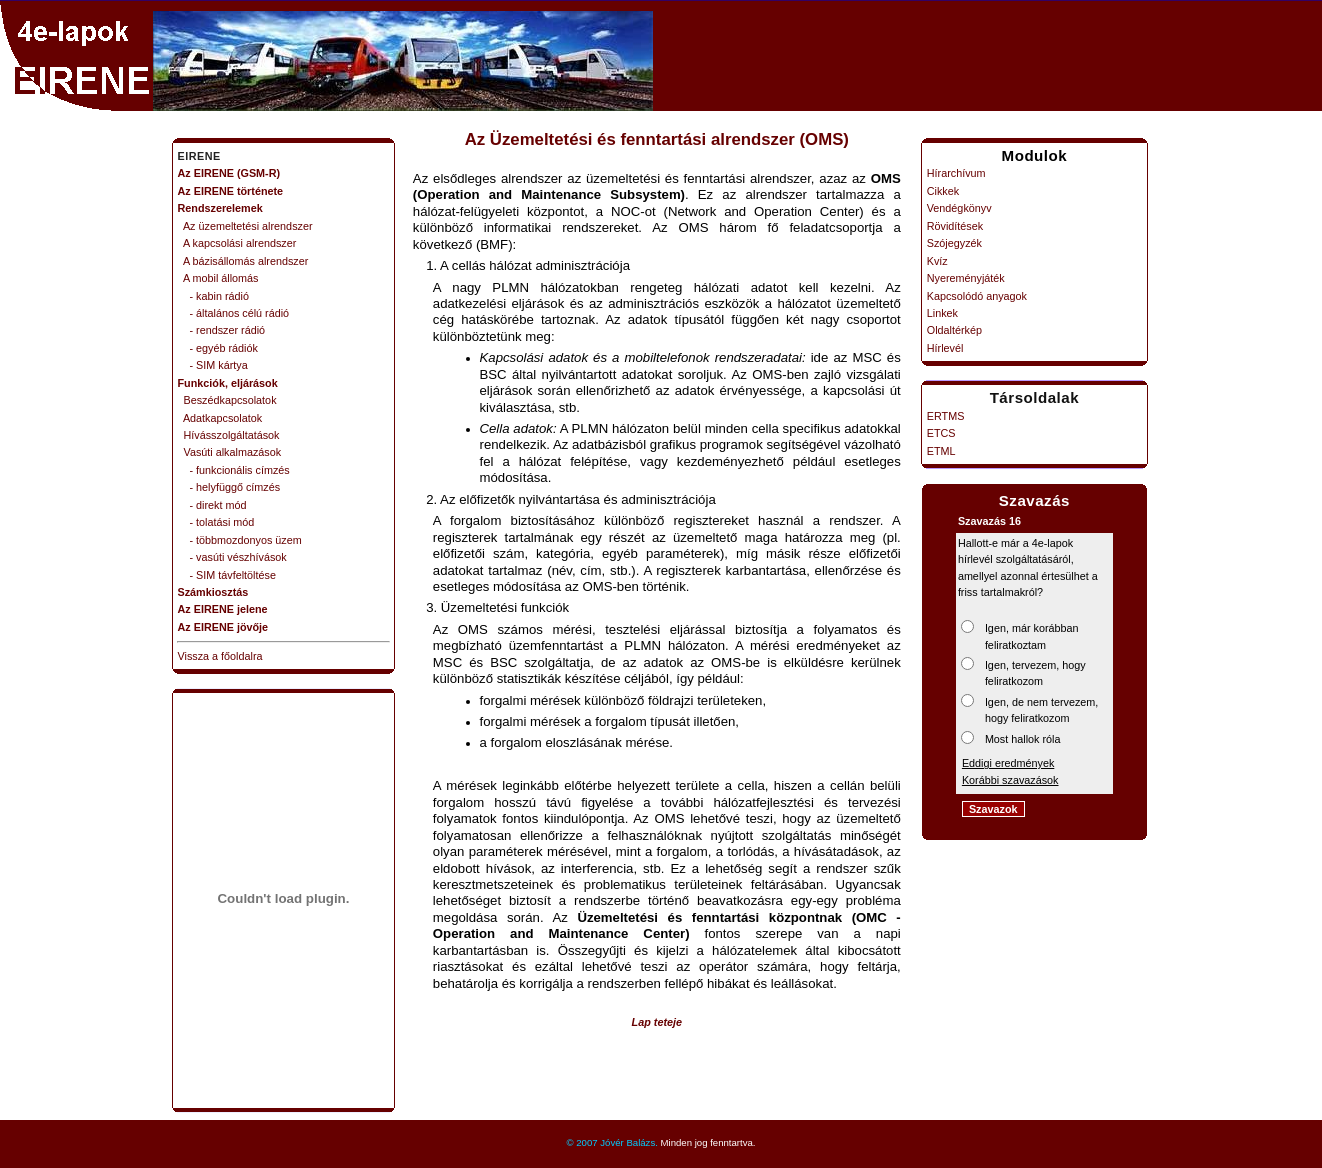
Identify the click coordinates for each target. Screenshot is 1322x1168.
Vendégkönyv (959, 208)
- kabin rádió (213, 296)
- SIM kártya (213, 365)
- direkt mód (212, 505)
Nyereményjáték (966, 278)
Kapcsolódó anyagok (977, 296)
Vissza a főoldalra (220, 656)
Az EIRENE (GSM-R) (229, 173)
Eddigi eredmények (1008, 763)
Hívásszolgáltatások (229, 435)
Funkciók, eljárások (228, 383)
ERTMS (946, 416)
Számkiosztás (213, 592)
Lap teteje (657, 1022)
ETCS (941, 433)
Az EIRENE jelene (223, 609)
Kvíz (937, 261)
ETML (941, 451)
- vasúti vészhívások (232, 557)
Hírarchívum (956, 173)
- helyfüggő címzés (229, 487)
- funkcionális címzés (234, 470)
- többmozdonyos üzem (240, 540)
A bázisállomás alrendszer (243, 261)
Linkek (942, 313)
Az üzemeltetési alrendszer (245, 226)
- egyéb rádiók (218, 348)
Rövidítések (955, 226)
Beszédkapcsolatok (227, 400)
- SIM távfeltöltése (227, 575)
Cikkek (943, 191)
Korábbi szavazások (1010, 780)
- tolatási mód (216, 522)
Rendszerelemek (220, 208)
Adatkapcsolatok (220, 418)
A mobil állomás (218, 278)
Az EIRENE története (231, 191)
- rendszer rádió (222, 330)
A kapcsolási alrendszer (237, 243)
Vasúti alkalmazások (230, 452)
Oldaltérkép (954, 330)
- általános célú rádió (234, 313)
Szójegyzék (954, 243)
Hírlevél (945, 348)
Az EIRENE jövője (223, 627)
